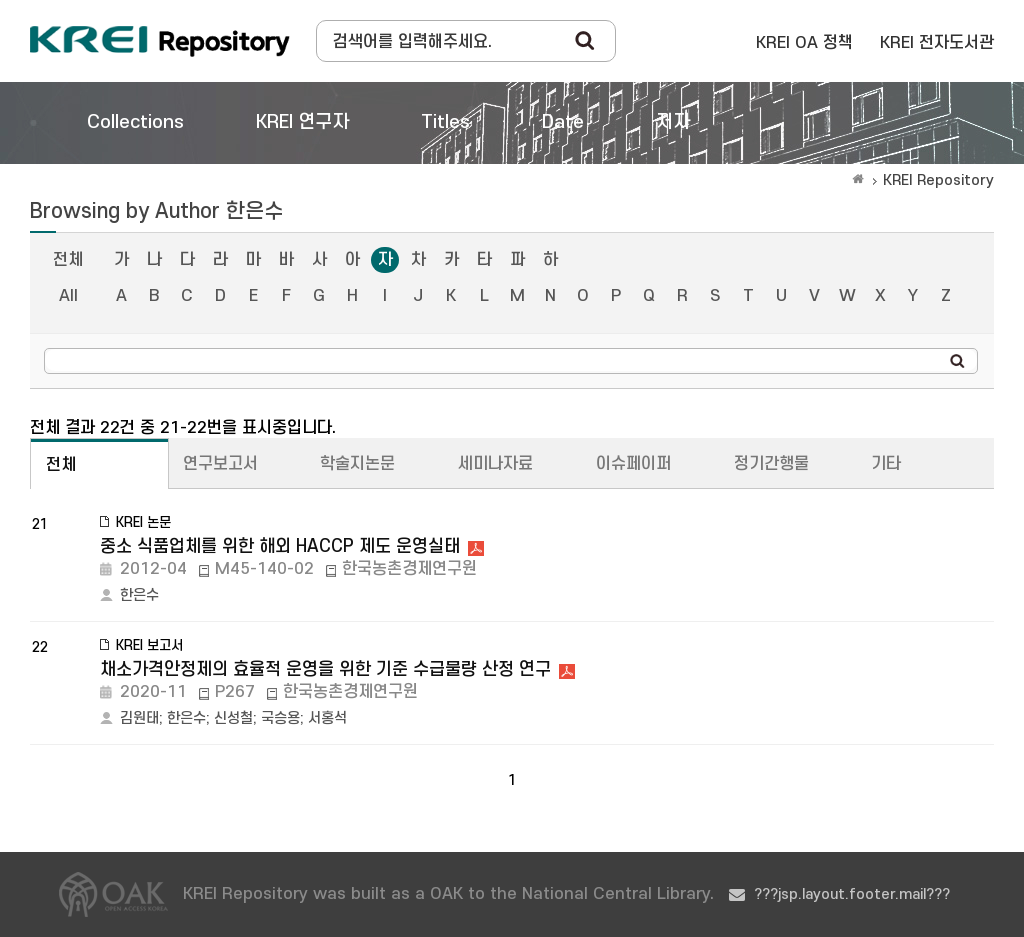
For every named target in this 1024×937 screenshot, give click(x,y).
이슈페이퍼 (633, 464)
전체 (68, 260)
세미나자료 (495, 464)
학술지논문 (357, 464)
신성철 (233, 718)
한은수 (139, 595)
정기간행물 (771, 464)
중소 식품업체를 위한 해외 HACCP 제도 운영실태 (280, 546)
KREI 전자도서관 (937, 43)
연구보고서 (220, 464)
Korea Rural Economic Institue (160, 41)
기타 (886, 464)
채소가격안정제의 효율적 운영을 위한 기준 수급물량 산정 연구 (325, 669)
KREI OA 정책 (804, 43)
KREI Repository (938, 180)
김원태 (139, 718)
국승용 (280, 718)
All (68, 296)
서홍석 (327, 718)
